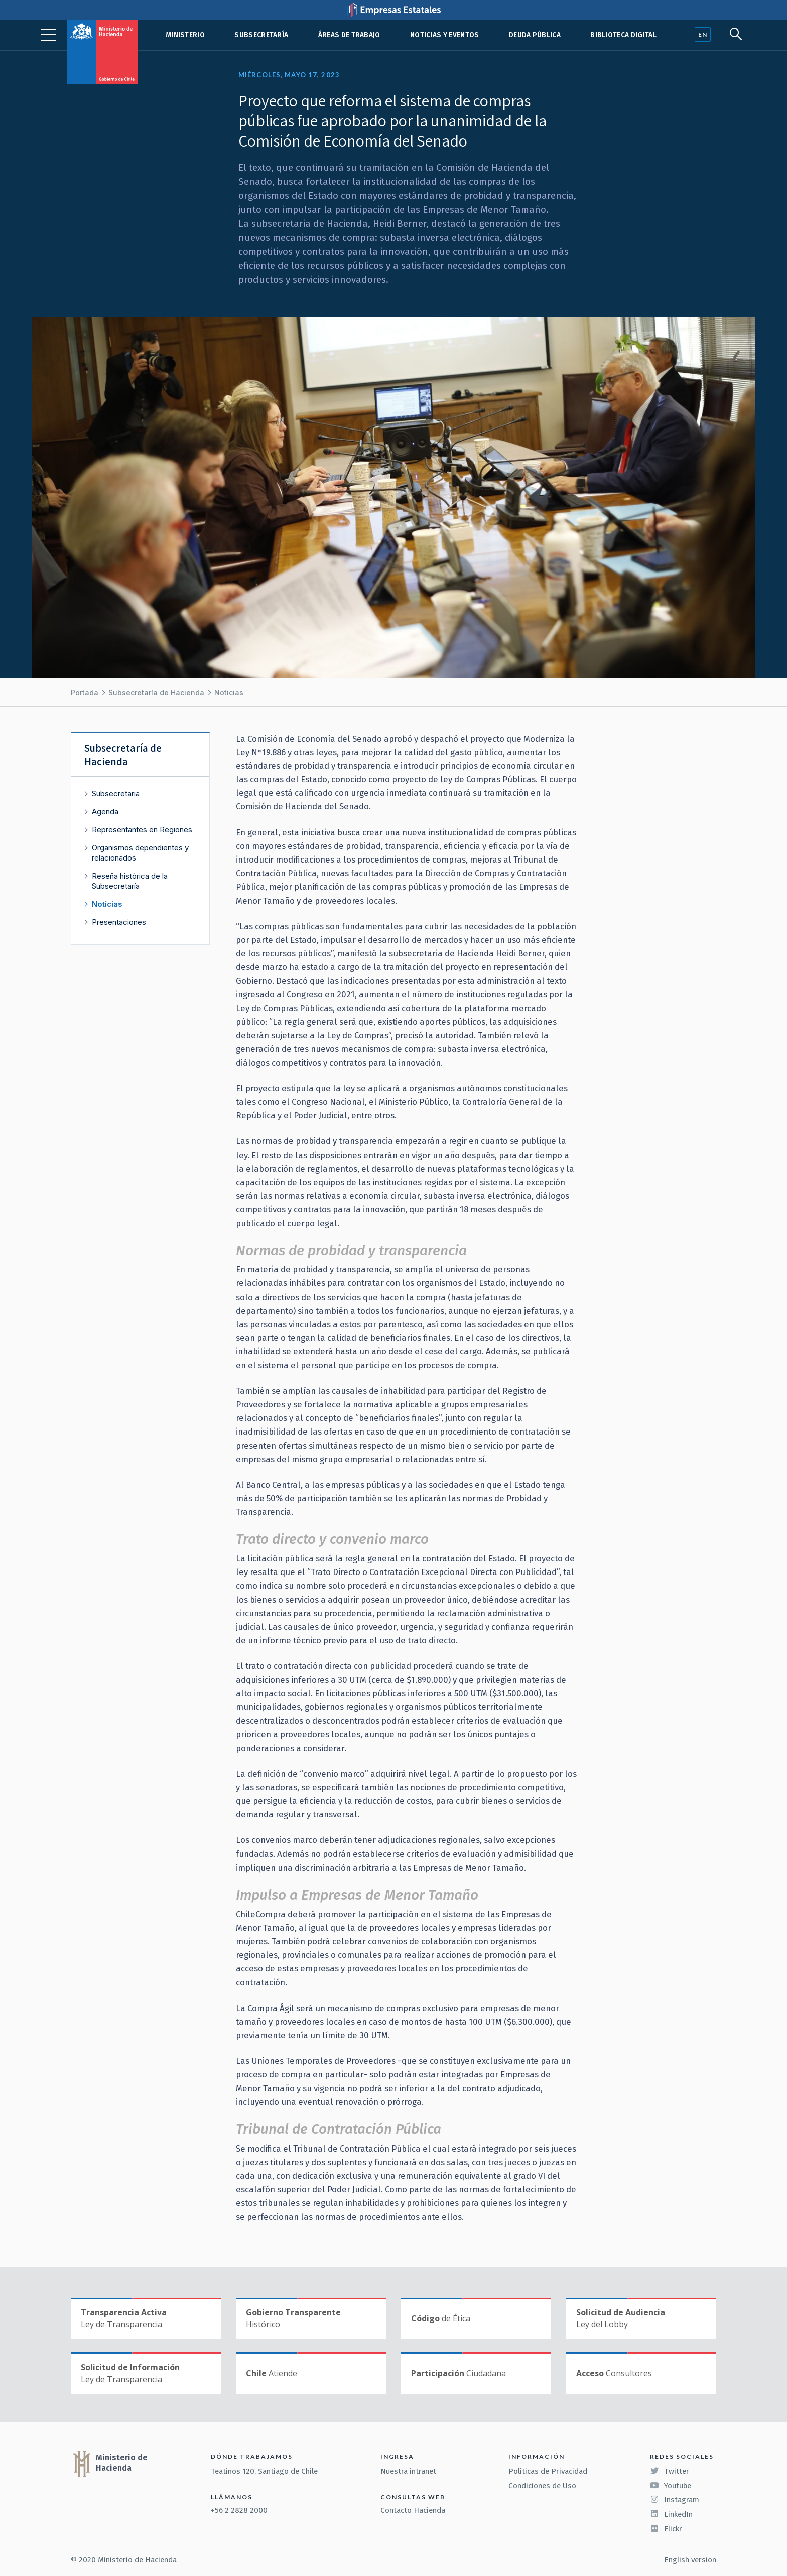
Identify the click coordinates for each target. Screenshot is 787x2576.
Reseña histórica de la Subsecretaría (130, 881)
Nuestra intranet (408, 2471)
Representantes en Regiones (142, 829)
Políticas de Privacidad (547, 2471)
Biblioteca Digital (623, 35)
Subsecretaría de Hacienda (156, 692)
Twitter (669, 2471)
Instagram (674, 2499)
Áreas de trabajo (349, 35)
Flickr (666, 2528)
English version (690, 2559)
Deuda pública (535, 35)
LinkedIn (671, 2514)
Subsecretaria (116, 793)
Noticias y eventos (444, 35)
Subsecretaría (261, 35)
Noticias (228, 692)
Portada (84, 692)
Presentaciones (119, 922)
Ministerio (185, 35)
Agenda (105, 811)
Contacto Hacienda (412, 2510)
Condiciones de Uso (542, 2485)
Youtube (670, 2485)
